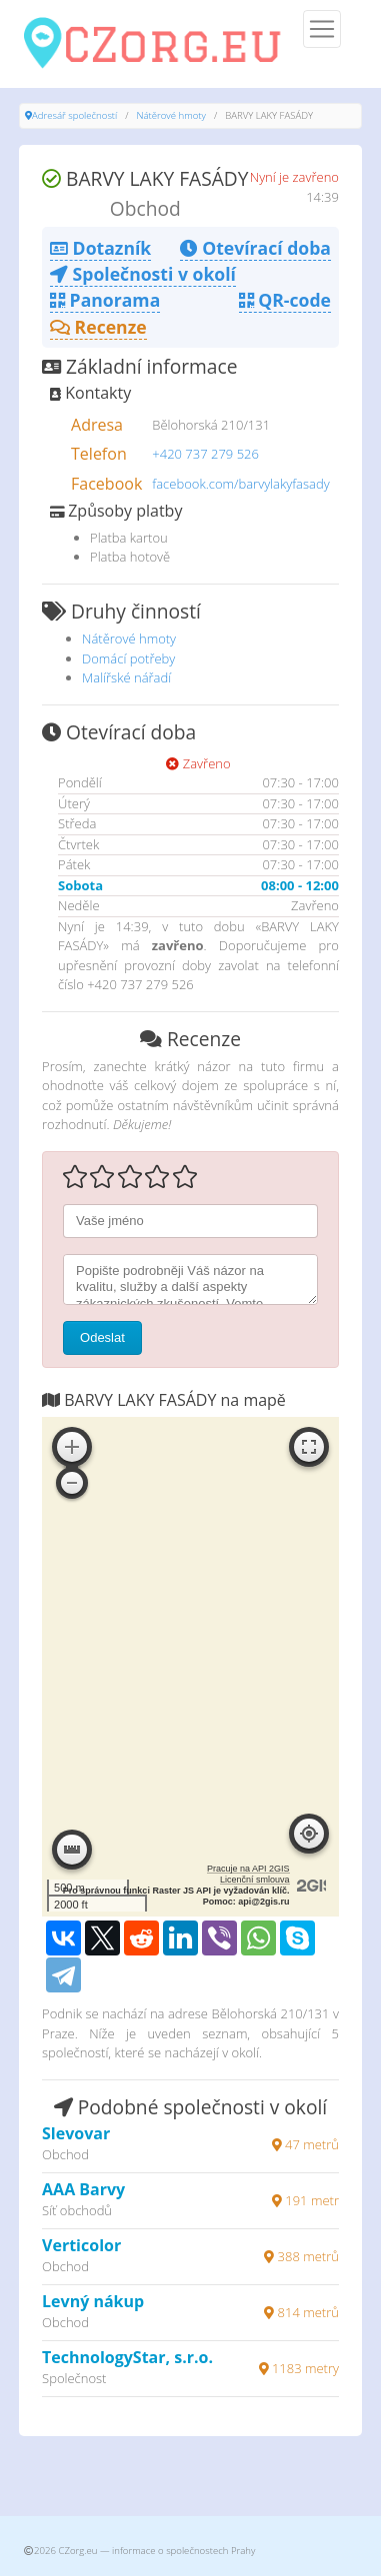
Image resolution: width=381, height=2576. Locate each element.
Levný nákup (93, 2301)
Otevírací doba (255, 248)
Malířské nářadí (126, 677)
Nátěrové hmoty (171, 115)
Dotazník (100, 248)
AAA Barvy (83, 2189)
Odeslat (102, 1337)
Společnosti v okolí (143, 274)
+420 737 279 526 (205, 454)
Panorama (105, 300)
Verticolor (81, 2245)
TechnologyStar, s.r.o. (127, 2357)
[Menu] (322, 29)
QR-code (285, 300)
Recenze (98, 327)
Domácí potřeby (128, 658)
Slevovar (76, 2133)
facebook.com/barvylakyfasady (240, 484)
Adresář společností (74, 115)
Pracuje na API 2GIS (248, 1869)
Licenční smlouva (255, 1880)
